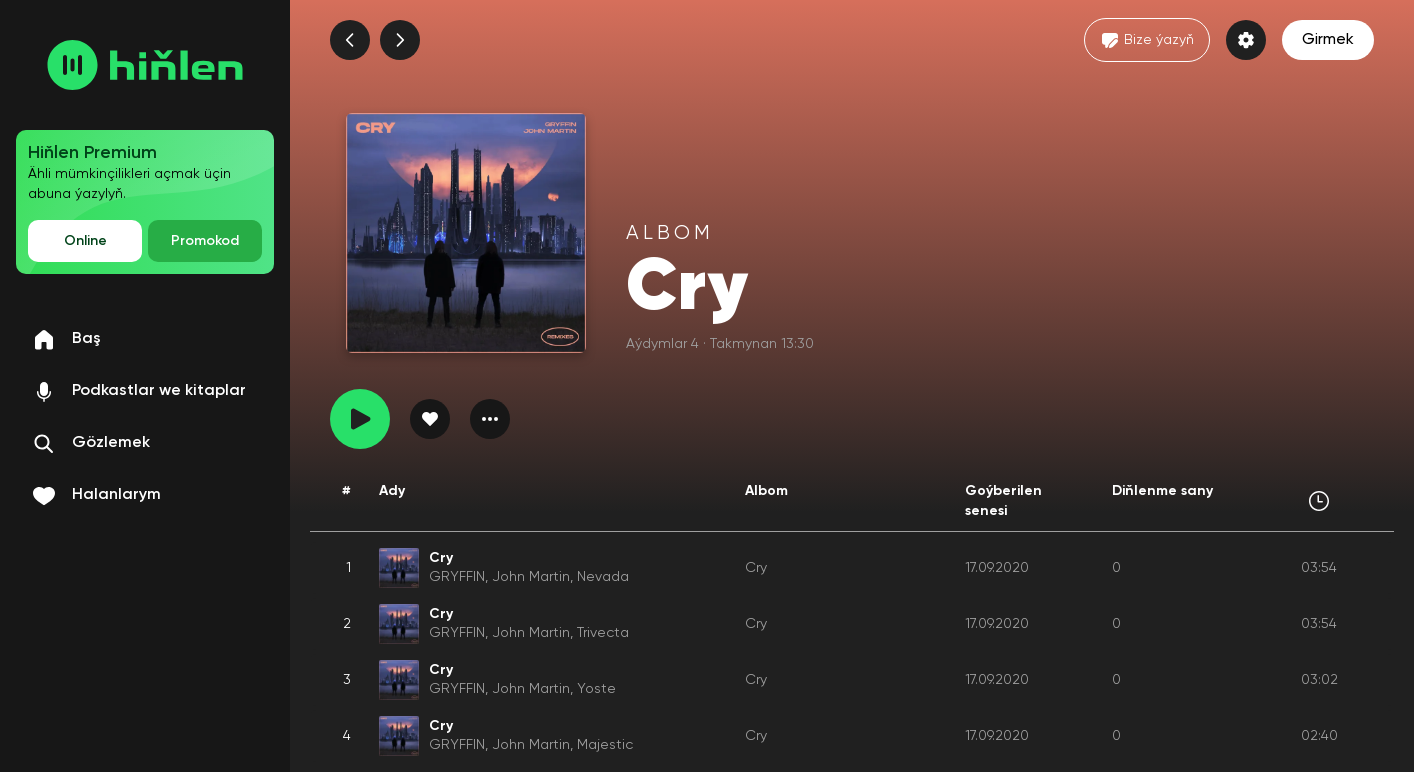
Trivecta (603, 633)
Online (85, 241)
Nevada (603, 577)
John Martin (531, 577)
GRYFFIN (457, 577)
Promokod (205, 241)
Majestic (605, 745)
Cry (756, 568)
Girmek (1328, 40)
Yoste (596, 689)
